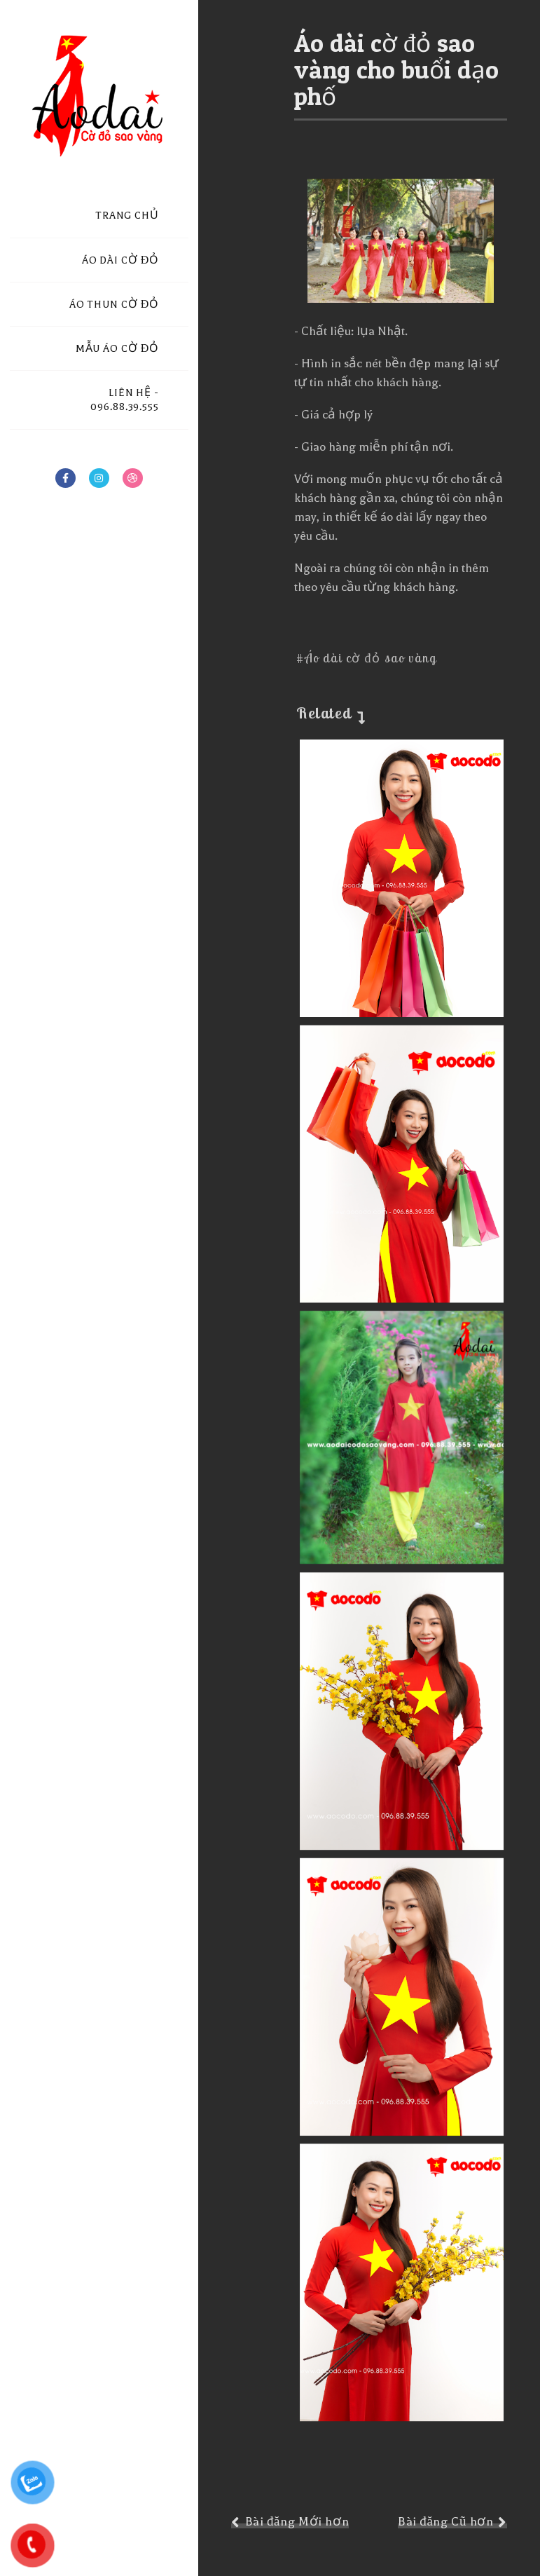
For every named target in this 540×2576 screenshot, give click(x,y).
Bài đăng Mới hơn (297, 2521)
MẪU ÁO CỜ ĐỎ (117, 349)
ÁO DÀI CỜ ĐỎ (120, 260)
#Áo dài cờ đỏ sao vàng (366, 658)
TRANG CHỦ (127, 216)
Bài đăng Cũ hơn (445, 2521)
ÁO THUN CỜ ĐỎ (114, 305)
